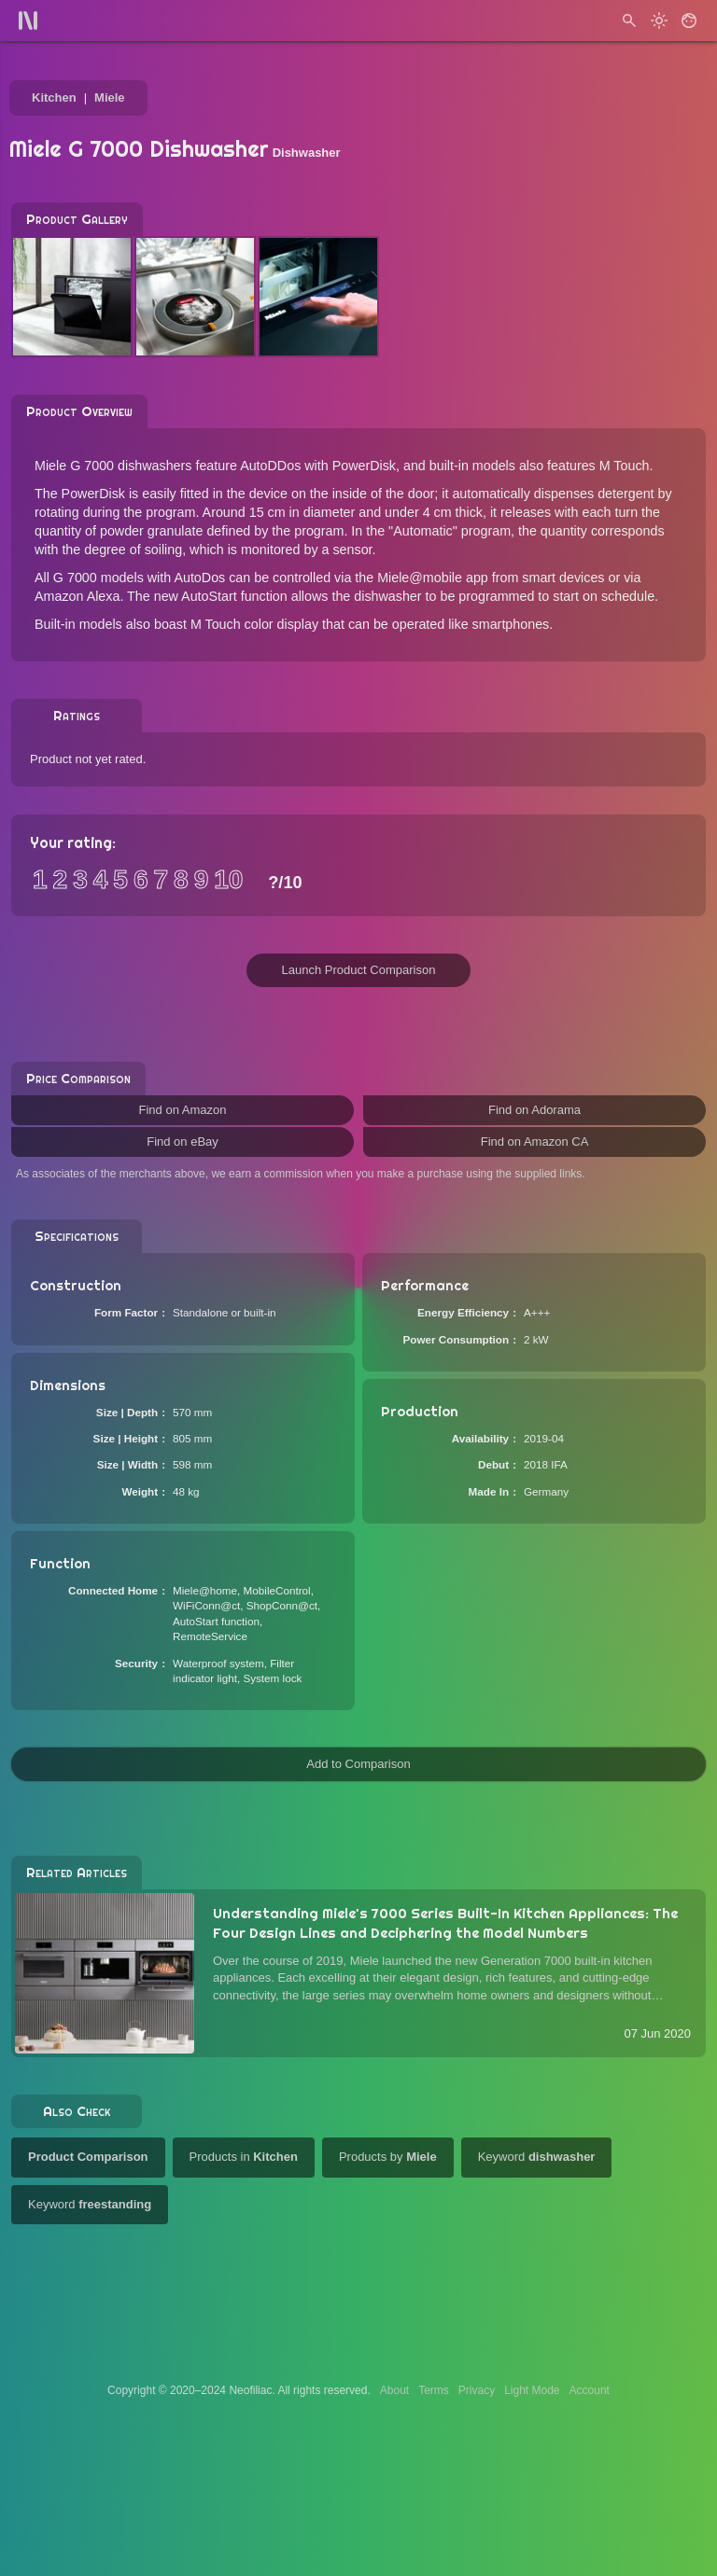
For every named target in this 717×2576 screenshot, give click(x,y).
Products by (388, 2157)
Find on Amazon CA (535, 1142)
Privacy (476, 2390)
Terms (433, 2390)
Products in (244, 2157)
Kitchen (54, 97)
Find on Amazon (183, 1110)
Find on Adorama (534, 1110)
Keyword (537, 2157)
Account (589, 2390)
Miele (109, 97)
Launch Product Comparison (359, 970)
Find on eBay (182, 1142)
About (394, 2390)
